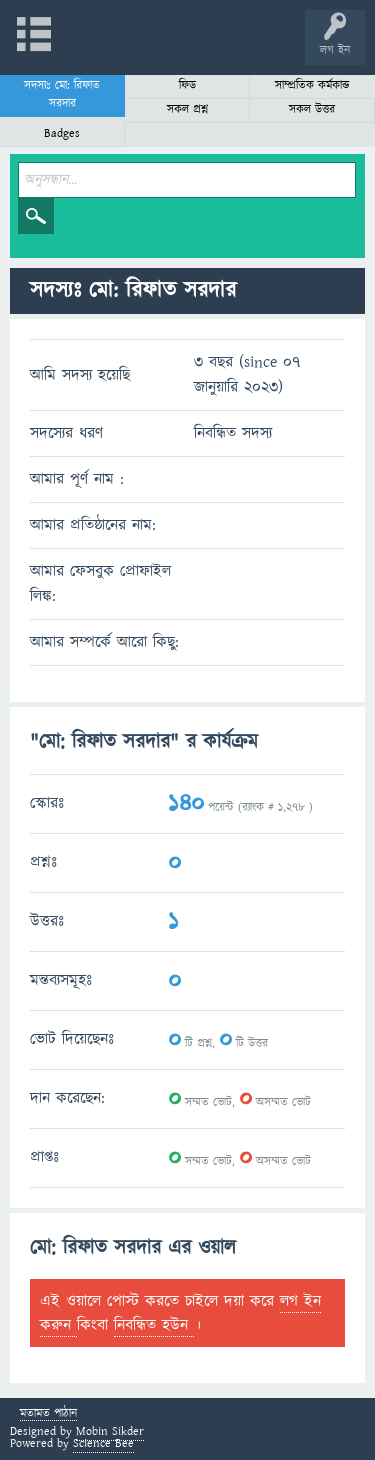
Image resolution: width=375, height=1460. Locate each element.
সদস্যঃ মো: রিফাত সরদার (62, 94)
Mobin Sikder (110, 1431)
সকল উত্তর (312, 109)
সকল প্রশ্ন (187, 109)
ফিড (187, 85)
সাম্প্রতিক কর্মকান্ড (312, 85)
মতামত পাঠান (48, 1414)
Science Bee (103, 1443)
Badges (62, 133)
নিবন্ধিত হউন (154, 1325)
